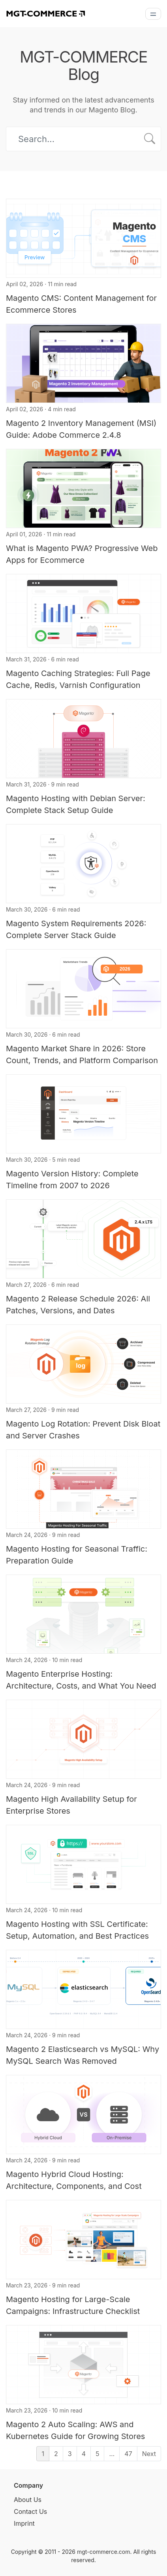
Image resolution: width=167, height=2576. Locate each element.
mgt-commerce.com (103, 2551)
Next (149, 2454)
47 (128, 2454)
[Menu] (153, 14)
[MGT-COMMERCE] (45, 13)
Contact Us (30, 2511)
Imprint (24, 2523)
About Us (27, 2500)
